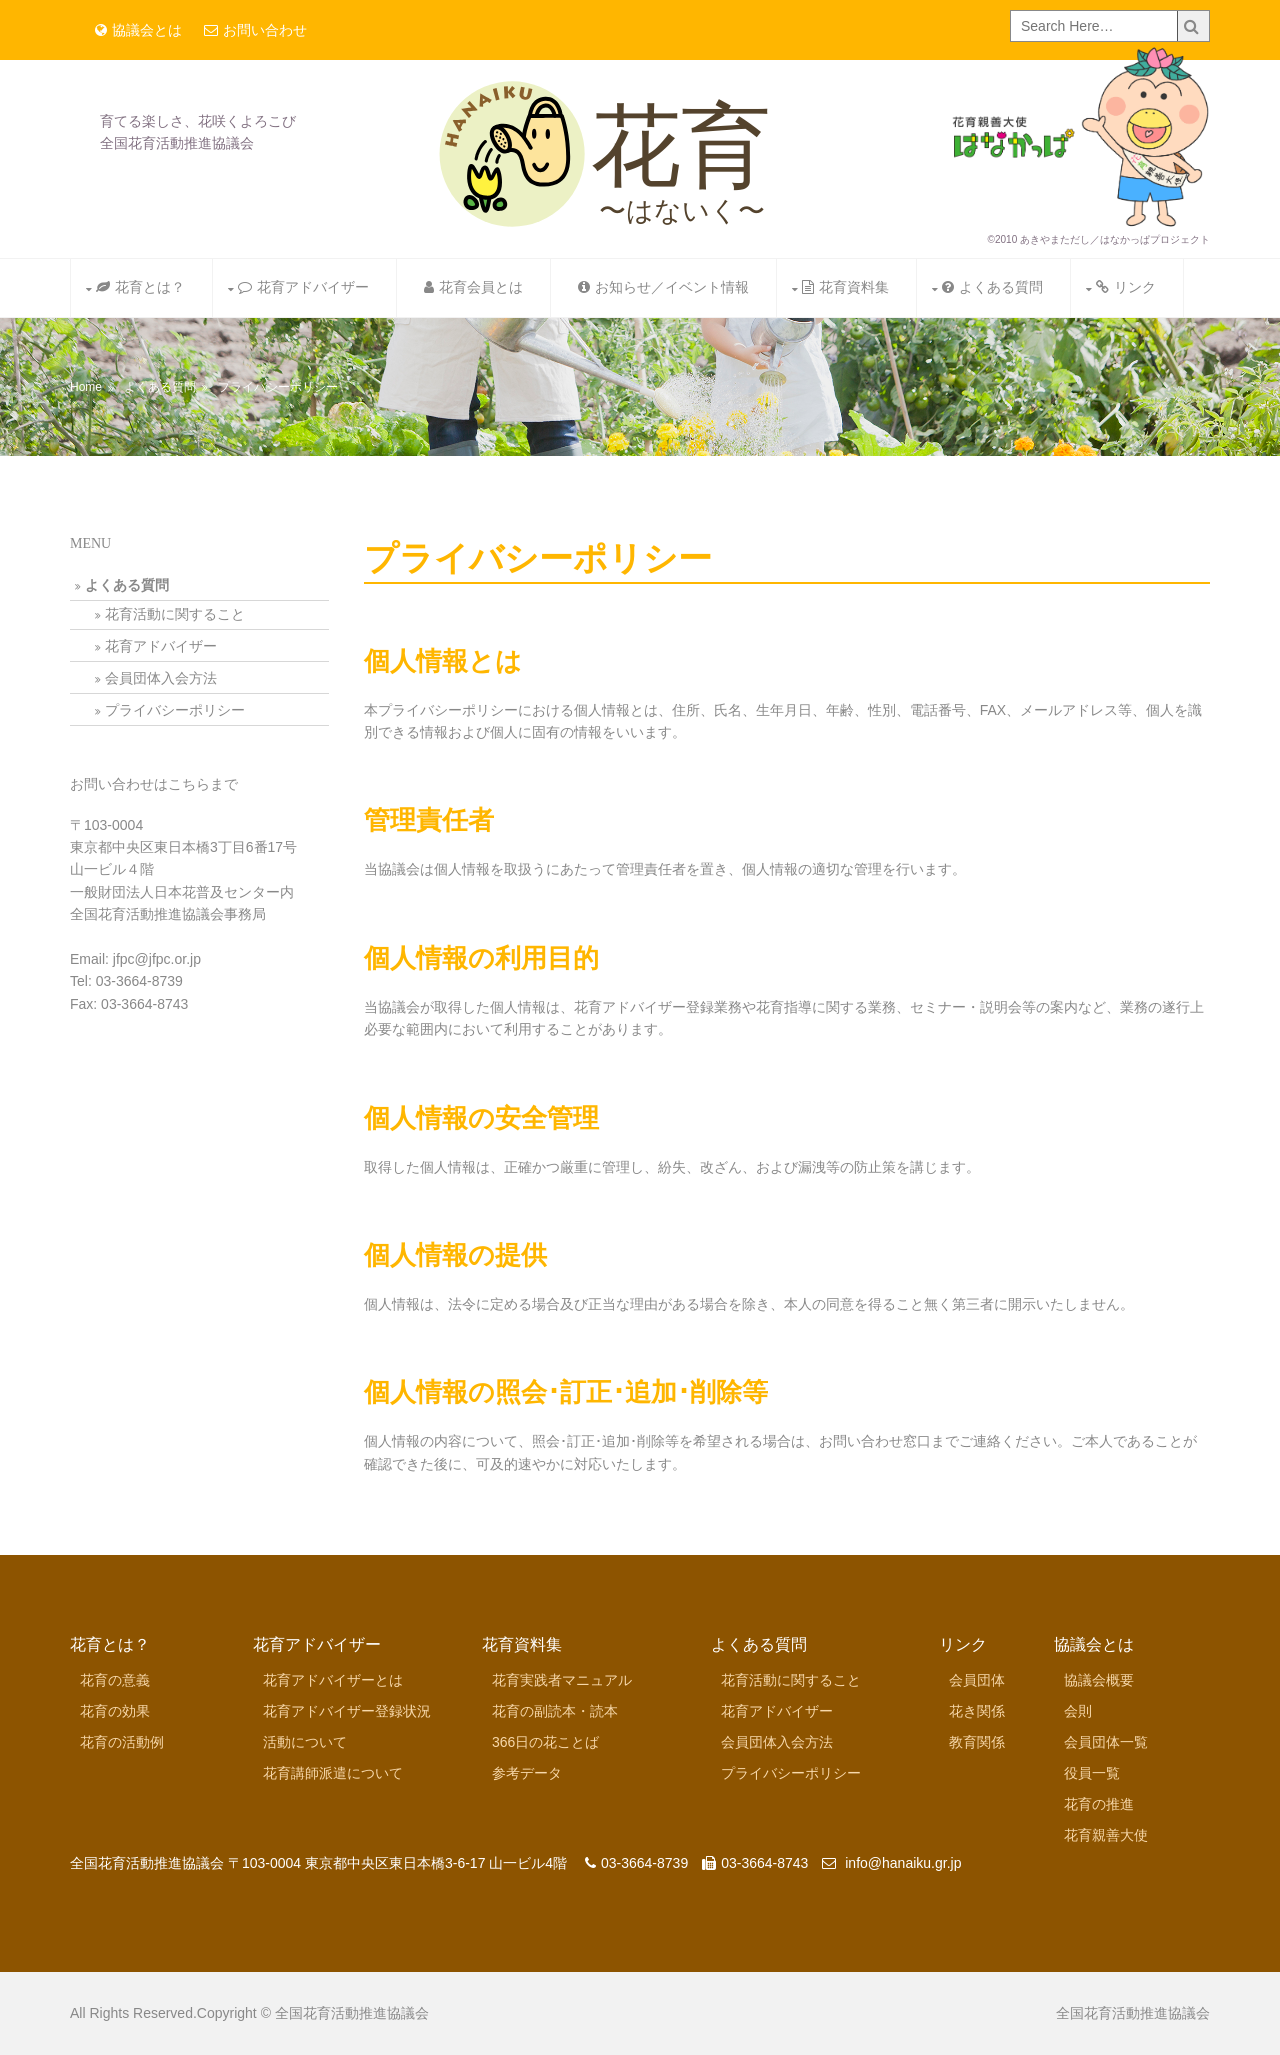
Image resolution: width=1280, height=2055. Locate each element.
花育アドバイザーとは (333, 1680)
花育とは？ (140, 287)
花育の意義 (115, 1680)
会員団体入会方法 (161, 678)
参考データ (527, 1773)
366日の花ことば (545, 1742)
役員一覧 (1092, 1773)
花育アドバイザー (303, 287)
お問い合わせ (255, 30)
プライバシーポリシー (278, 387)
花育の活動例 (122, 1742)
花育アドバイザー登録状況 (347, 1711)
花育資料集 (845, 287)
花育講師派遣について (333, 1773)
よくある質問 (992, 287)
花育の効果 (115, 1711)
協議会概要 (1099, 1680)
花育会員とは (473, 287)
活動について (305, 1742)
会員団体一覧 (1106, 1742)
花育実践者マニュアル (562, 1680)
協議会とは (138, 30)
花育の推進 (1099, 1804)
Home (86, 387)
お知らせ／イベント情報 (663, 287)
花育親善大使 (1106, 1835)
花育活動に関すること (175, 614)
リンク (1126, 287)
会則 (1078, 1711)
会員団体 (977, 1680)
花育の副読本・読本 (555, 1711)
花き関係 (977, 1711)
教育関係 (977, 1742)
